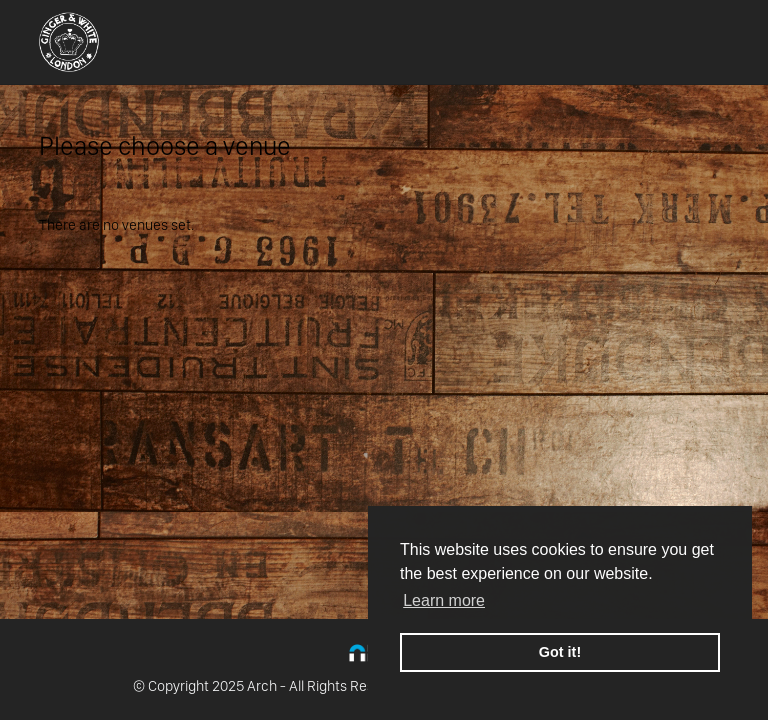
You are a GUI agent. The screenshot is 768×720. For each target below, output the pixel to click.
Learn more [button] (444, 600)
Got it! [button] (560, 652)
